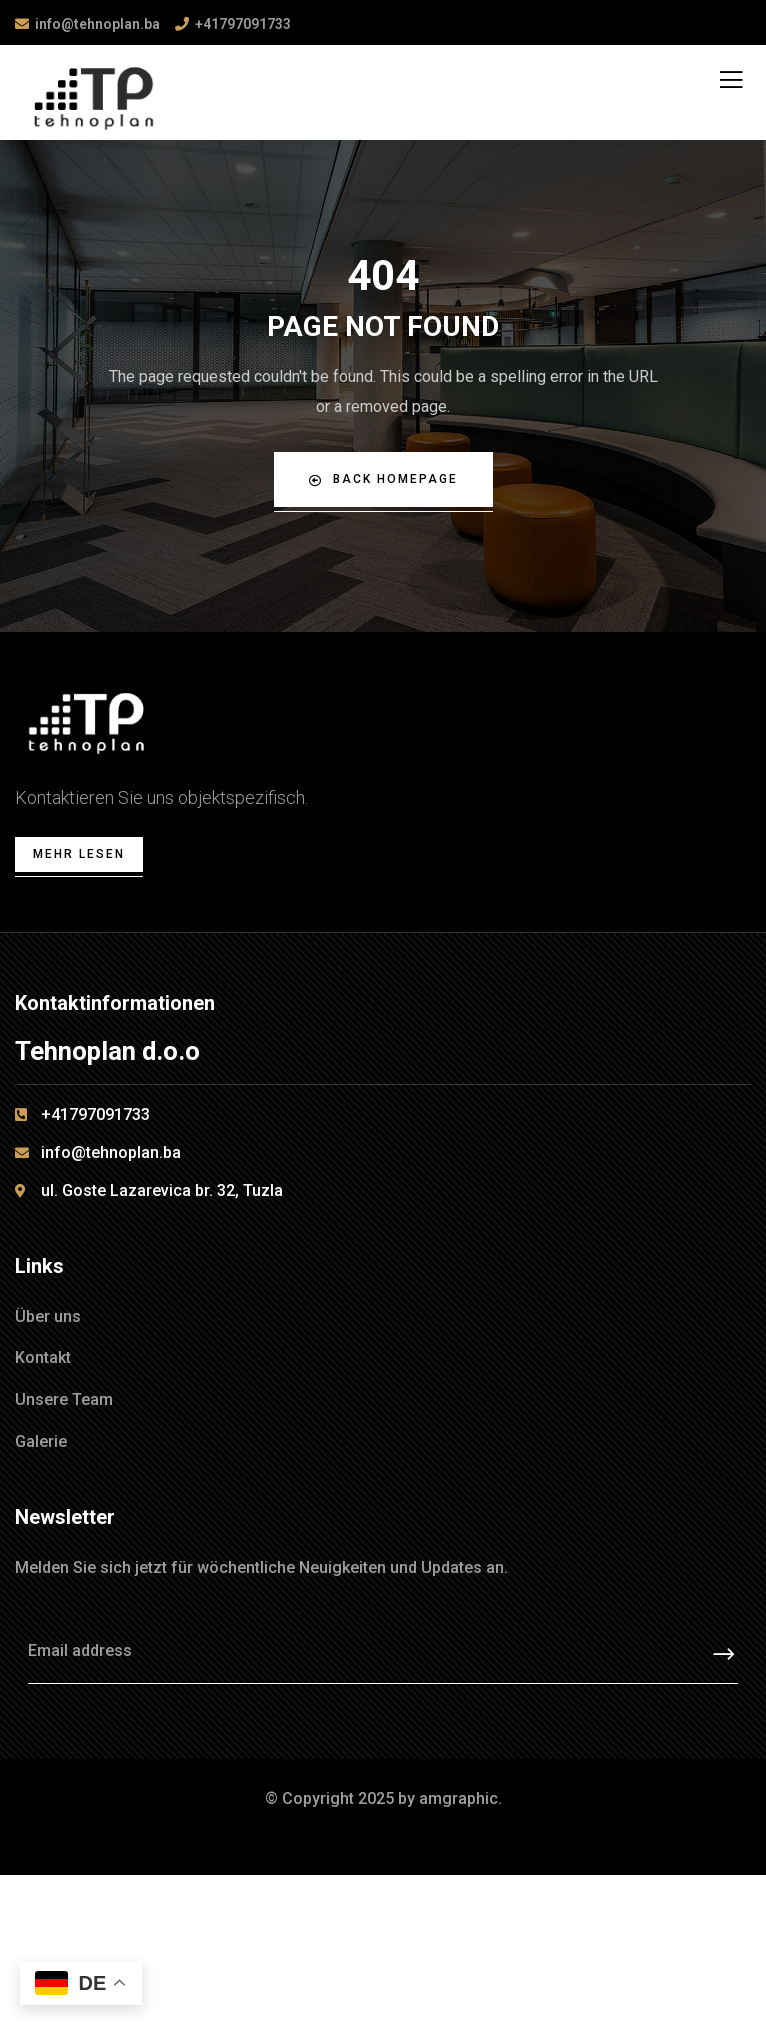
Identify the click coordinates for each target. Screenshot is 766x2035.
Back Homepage (383, 479)
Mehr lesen (79, 854)
